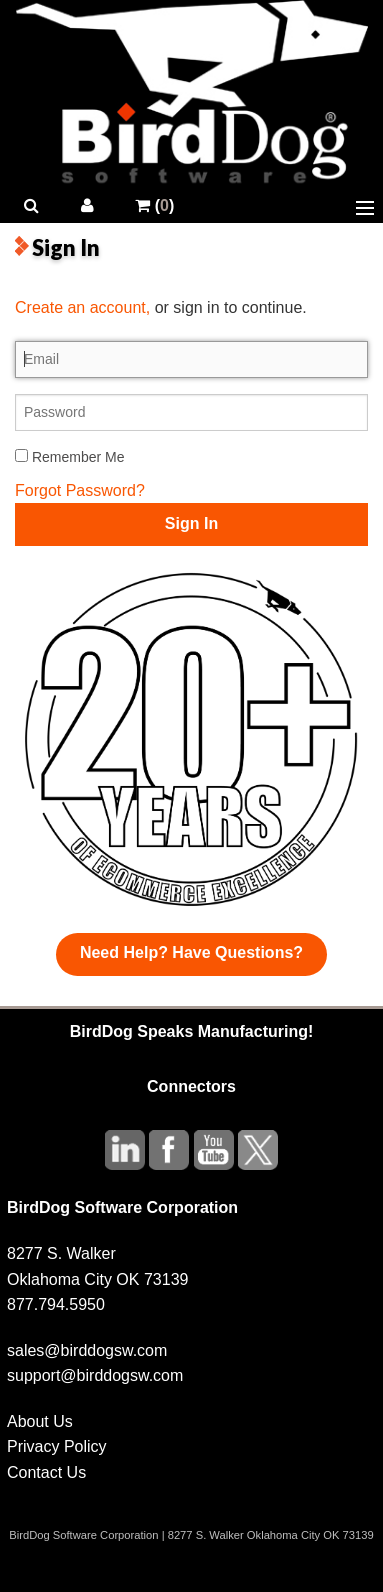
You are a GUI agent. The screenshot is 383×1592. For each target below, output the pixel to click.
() (154, 205)
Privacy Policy (57, 1446)
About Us (40, 1421)
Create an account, (82, 307)
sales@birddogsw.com (87, 1350)
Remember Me (69, 457)
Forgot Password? (80, 490)
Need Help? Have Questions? (191, 952)
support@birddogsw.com (95, 1375)
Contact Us (46, 1472)
